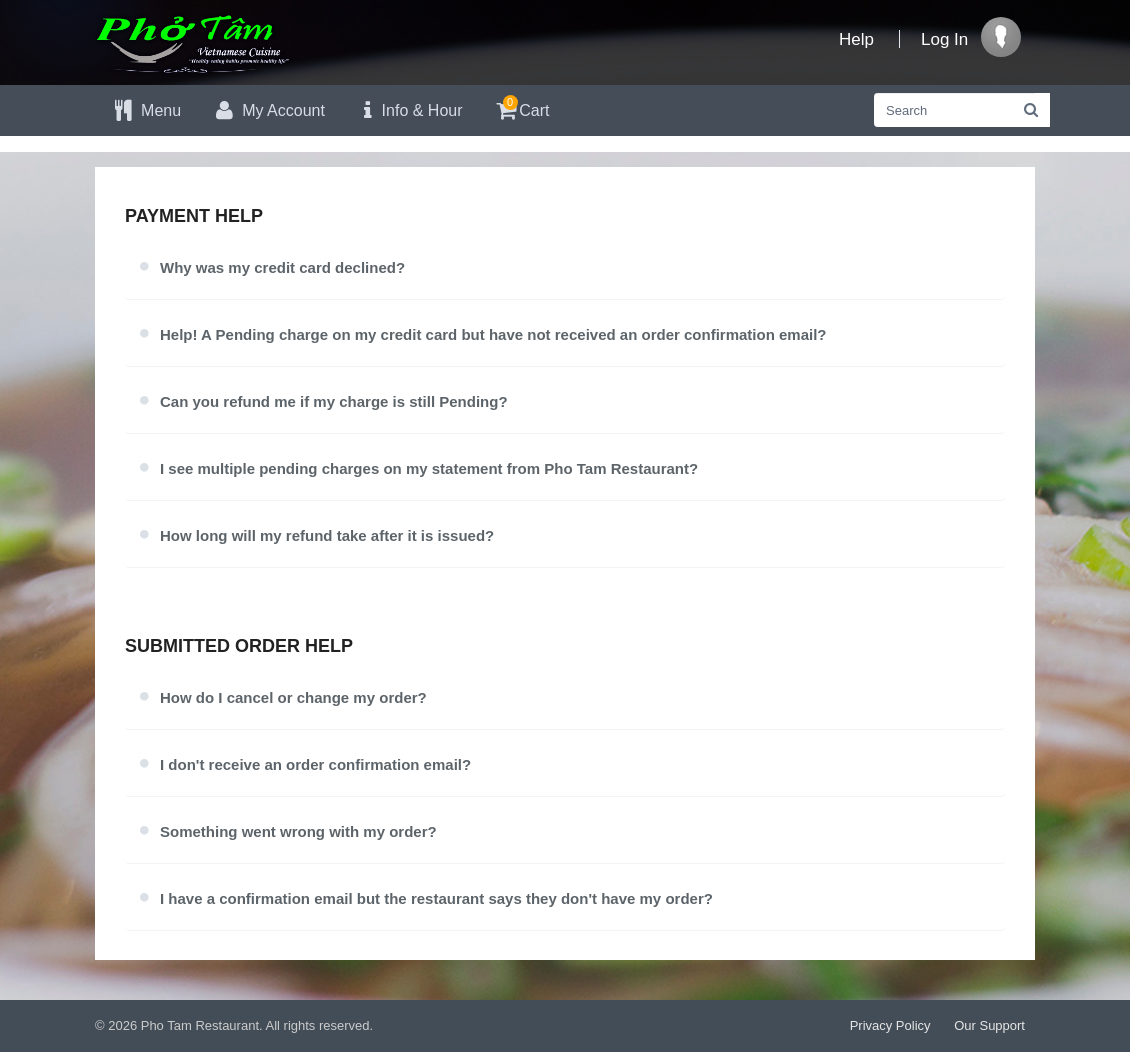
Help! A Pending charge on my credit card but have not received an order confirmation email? (493, 334)
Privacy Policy (890, 1025)
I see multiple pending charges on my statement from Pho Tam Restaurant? (429, 468)
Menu (145, 110)
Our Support (989, 1025)
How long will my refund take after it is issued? (327, 535)
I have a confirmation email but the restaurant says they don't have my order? (436, 898)
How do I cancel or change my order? (293, 697)
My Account (268, 110)
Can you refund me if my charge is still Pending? (334, 401)
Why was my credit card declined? (282, 267)
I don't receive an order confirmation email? (315, 764)
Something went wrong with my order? (298, 831)
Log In (944, 39)
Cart (521, 107)
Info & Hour (409, 110)
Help (856, 39)
